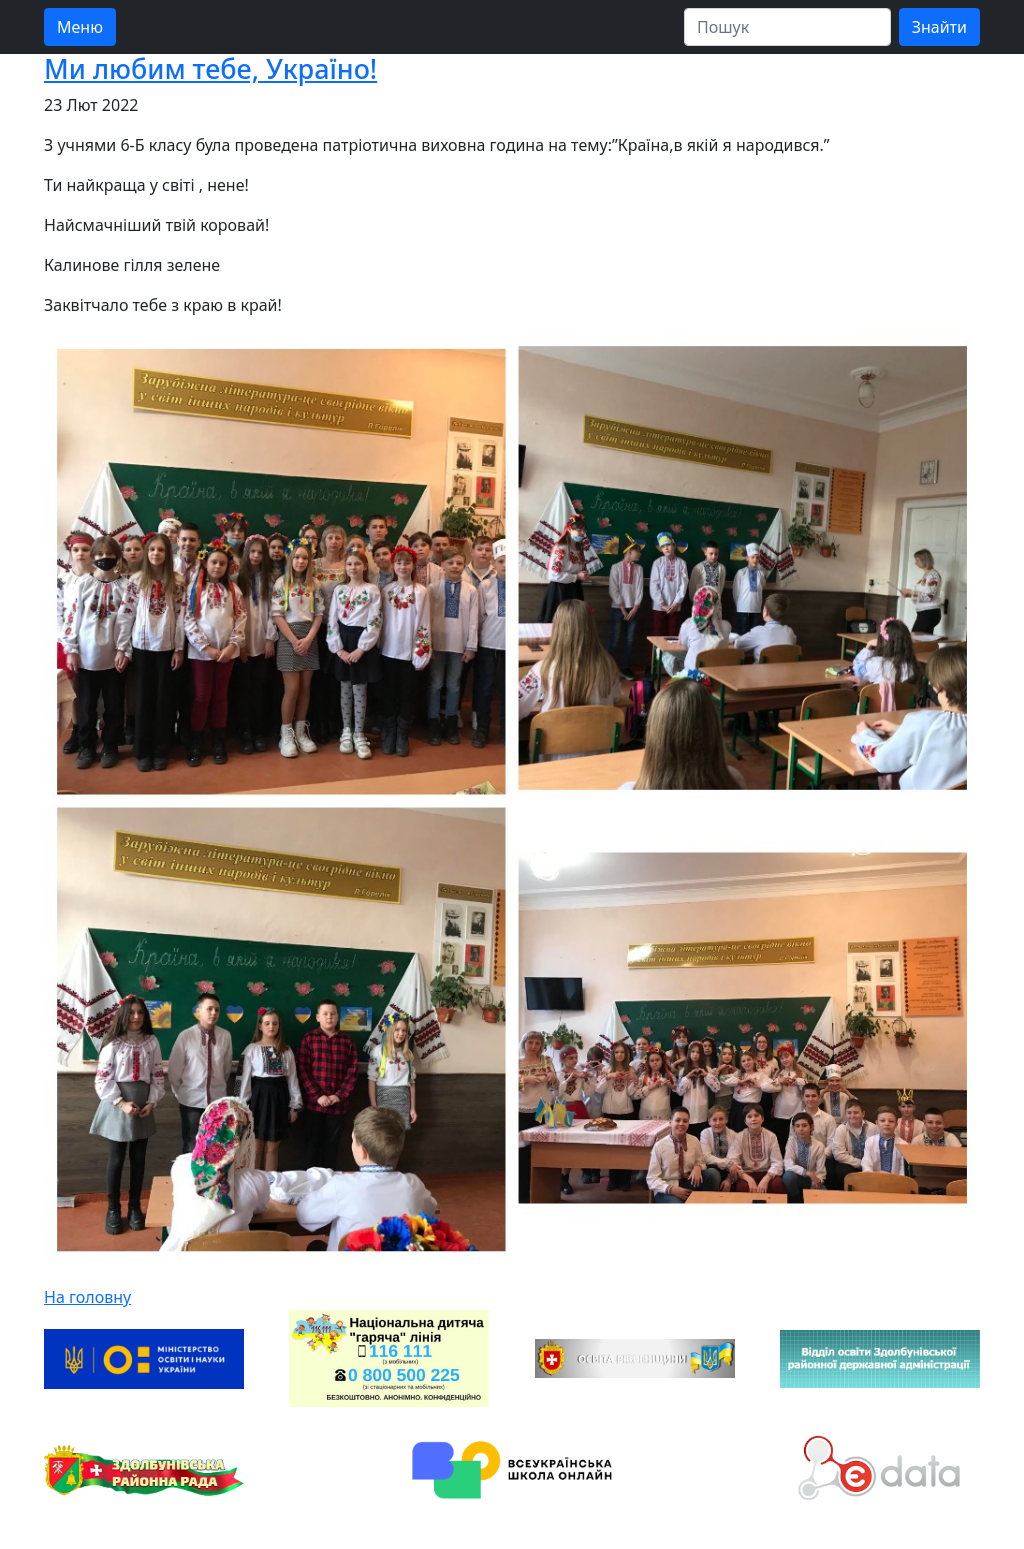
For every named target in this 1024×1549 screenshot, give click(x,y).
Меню (80, 27)
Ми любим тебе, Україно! (210, 68)
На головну (87, 1297)
